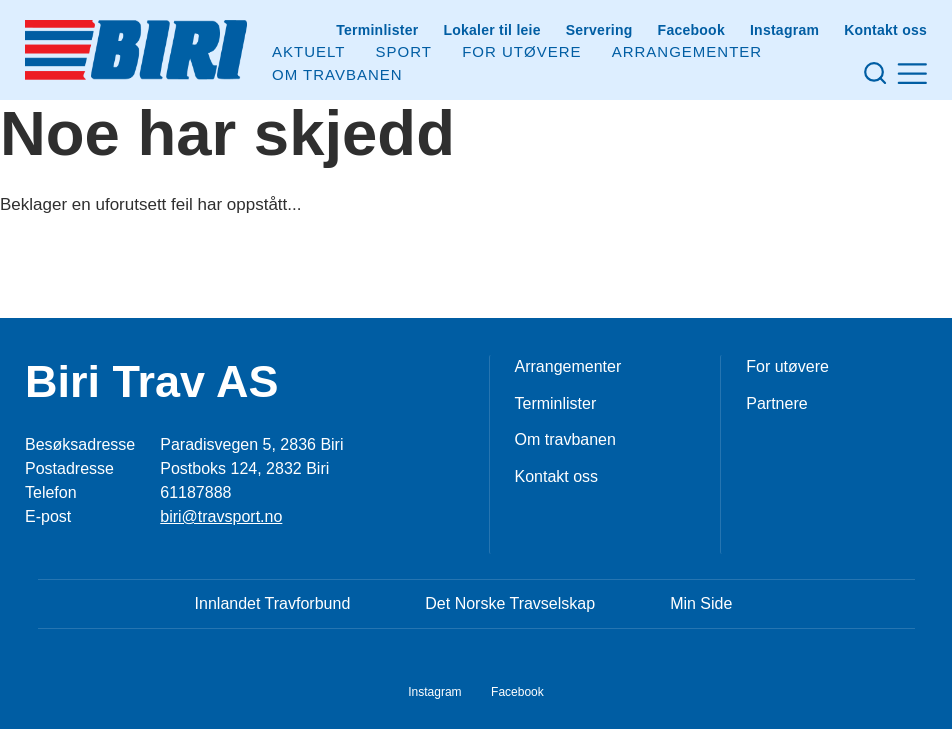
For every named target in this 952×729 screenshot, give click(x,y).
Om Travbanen (337, 74)
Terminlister (377, 30)
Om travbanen (565, 439)
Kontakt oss (885, 30)
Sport (404, 51)
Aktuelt (308, 51)
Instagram (784, 30)
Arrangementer (687, 51)
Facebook (691, 30)
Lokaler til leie (491, 30)
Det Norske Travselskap (510, 603)
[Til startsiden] (136, 50)
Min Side (701, 603)
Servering (599, 30)
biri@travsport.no (221, 516)
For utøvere (521, 51)
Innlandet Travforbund (273, 603)
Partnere (776, 403)
